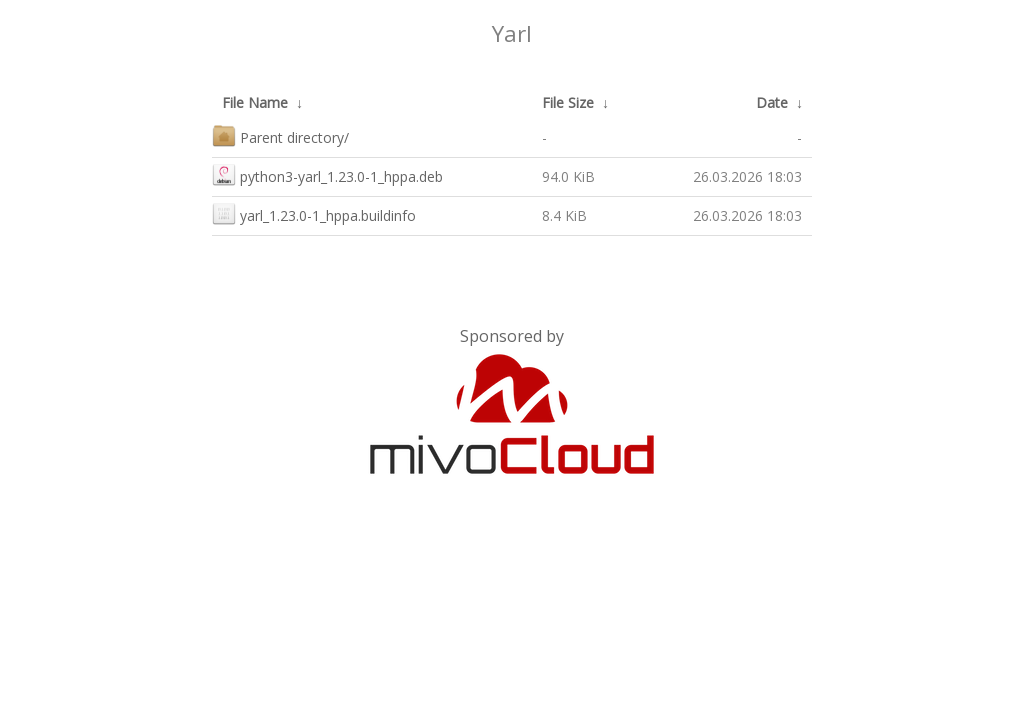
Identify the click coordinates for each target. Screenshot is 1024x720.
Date (772, 102)
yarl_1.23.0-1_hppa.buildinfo (314, 213)
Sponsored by (512, 336)
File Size (568, 102)
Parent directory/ (280, 135)
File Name (255, 102)
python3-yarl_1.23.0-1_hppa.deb (327, 174)
